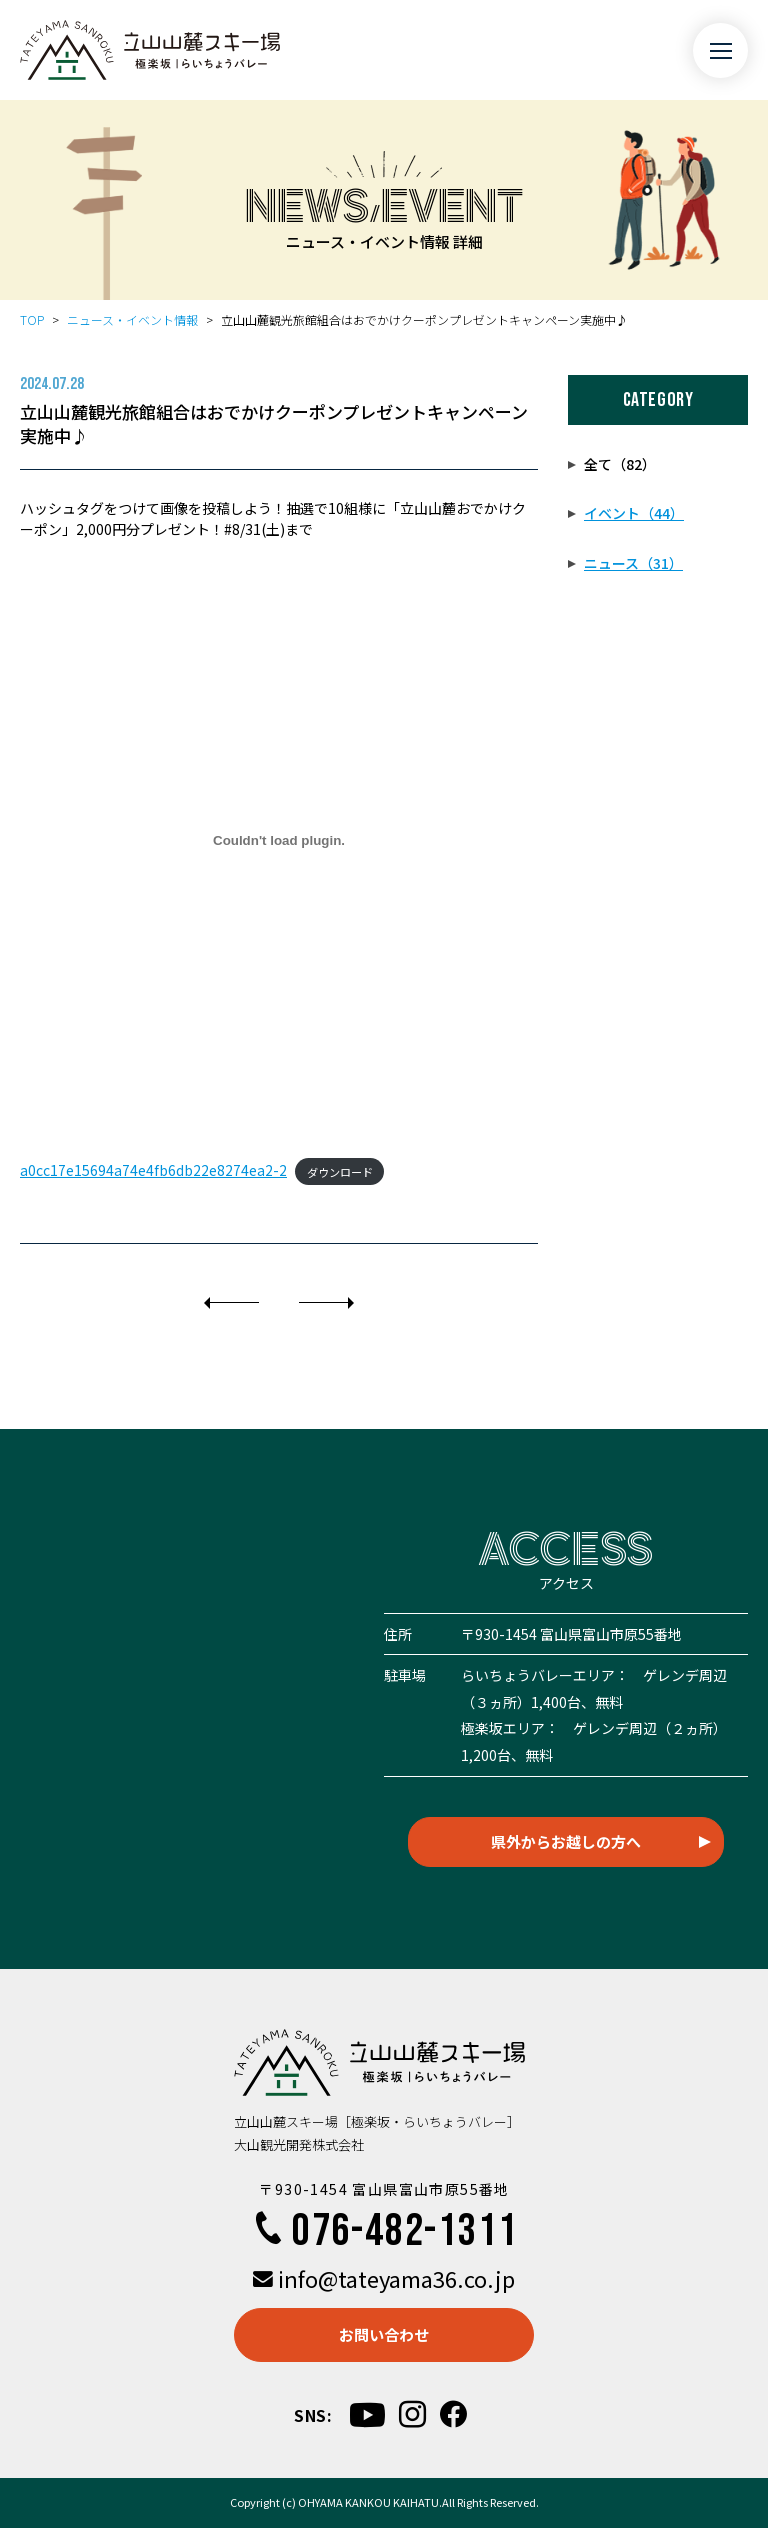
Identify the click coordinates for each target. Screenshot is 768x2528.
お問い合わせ (384, 2334)
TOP (32, 319)
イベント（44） (634, 513)
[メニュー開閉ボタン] (720, 50)
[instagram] (412, 2414)
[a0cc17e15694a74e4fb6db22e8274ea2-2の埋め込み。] (279, 841)
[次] (326, 1303)
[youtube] (367, 2414)
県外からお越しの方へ (566, 1841)
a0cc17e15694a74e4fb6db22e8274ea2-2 (153, 1170)
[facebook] (453, 2414)
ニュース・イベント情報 (132, 319)
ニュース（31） (633, 563)
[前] (231, 1303)
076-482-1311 (383, 2231)
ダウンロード (340, 1171)
